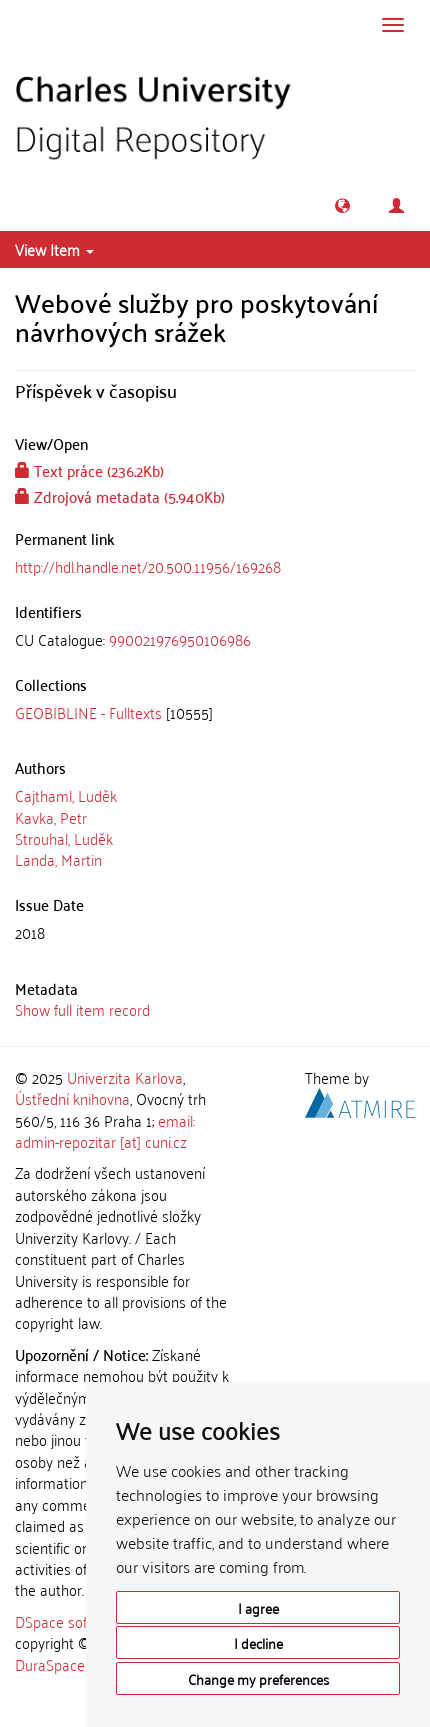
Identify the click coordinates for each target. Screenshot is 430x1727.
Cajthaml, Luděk (66, 795)
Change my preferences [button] (258, 1678)
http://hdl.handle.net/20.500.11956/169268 (148, 566)
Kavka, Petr (51, 817)
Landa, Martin (58, 859)
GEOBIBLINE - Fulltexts (88, 712)
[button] (342, 205)
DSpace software (69, 1621)
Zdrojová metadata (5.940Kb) (120, 496)
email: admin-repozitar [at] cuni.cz (105, 1130)
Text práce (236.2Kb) (89, 470)
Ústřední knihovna (72, 1098)
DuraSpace (50, 1664)
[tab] (215, 639)
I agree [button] (258, 1607)
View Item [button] (54, 249)
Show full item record (82, 1009)
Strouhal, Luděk (64, 838)
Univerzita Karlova (125, 1077)
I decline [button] (258, 1642)
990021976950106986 (180, 639)
